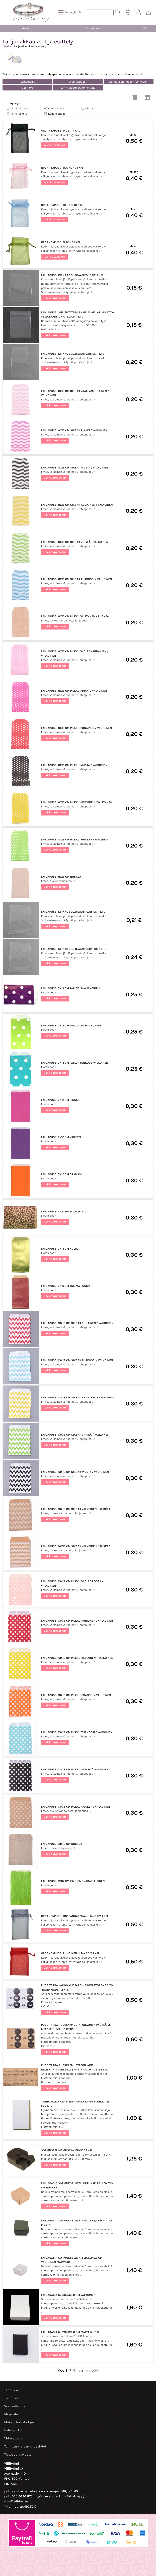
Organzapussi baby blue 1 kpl (63, 205)
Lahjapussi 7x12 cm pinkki (60, 1100)
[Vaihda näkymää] (147, 98)
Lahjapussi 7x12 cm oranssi (61, 1174)
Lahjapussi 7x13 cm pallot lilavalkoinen (70, 988)
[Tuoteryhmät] (70, 12)
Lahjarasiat (27, 81)
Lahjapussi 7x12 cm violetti (61, 1137)
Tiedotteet (12, 2398)
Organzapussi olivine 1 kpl (60, 242)
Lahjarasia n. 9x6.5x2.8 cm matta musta (70, 2332)
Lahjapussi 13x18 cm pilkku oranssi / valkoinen (76, 1695)
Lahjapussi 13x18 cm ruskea (61, 1843)
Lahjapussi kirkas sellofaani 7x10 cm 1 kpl (72, 275)
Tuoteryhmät (93, 28)
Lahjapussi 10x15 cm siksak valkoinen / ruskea (75, 1546)
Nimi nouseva (17, 108)
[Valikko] (145, 28)
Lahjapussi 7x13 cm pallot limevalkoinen (71, 1025)
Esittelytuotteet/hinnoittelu (78, 87)
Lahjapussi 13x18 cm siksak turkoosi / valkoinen (77, 1360)
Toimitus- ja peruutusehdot (25, 2446)
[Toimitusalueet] (128, 12)
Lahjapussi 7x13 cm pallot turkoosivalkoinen (74, 1062)
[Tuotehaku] (100, 12)
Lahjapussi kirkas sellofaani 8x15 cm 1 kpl (72, 353)
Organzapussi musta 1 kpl (60, 130)
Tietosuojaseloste (17, 2454)
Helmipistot (13, 2430)
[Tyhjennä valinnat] (134, 98)
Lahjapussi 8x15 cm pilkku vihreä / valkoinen (74, 839)
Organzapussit (78, 81)
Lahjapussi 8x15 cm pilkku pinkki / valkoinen (74, 690)
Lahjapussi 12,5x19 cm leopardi (63, 1211)
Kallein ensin (54, 114)
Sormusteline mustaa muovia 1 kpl (67, 2150)
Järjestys (12, 103)
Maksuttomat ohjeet (20, 2422)
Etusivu (26, 28)
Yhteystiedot (14, 2438)
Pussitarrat (27, 87)
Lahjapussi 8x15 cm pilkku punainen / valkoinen (76, 728)
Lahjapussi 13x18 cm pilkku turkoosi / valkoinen (76, 1732)
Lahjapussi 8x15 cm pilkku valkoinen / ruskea (75, 616)
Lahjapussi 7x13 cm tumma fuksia (66, 1285)
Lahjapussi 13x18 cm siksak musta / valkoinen (75, 1471)
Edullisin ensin (55, 108)
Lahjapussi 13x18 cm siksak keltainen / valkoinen (77, 1397)
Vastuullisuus (15, 2406)
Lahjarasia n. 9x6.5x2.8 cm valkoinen (68, 2295)
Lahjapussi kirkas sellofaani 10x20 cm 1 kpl (73, 949)
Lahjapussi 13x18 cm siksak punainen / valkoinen (77, 1323)
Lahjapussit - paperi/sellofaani (128, 81)
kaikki (83, 2370)
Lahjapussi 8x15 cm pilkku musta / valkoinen (74, 765)
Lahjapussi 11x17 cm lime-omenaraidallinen (73, 1881)
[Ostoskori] (148, 12)
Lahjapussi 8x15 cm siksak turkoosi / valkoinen (76, 579)
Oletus (87, 108)
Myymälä (11, 2414)
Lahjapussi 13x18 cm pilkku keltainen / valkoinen (77, 1657)
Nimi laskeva (17, 114)
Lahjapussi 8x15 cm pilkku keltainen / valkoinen (76, 802)
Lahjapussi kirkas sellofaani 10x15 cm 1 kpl (73, 911)
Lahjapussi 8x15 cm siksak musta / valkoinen (74, 467)
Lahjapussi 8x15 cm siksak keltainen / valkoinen (77, 504)
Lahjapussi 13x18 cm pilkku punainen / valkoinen (77, 1620)
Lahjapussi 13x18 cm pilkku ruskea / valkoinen (75, 1806)
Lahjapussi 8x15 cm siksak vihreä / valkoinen (74, 542)
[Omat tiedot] (138, 12)
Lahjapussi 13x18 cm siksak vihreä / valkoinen (75, 1434)
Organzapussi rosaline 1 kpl (62, 167)
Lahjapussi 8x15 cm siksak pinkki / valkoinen (74, 430)
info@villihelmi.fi (17, 2501)
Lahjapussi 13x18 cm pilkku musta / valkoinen (74, 1769)
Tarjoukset (12, 2390)
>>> (95, 2370)
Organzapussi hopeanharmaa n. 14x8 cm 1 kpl (74, 1916)
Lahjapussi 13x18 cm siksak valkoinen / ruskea (75, 1509)
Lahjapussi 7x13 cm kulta (59, 1248)
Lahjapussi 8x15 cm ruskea (61, 876)
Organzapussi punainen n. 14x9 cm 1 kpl (70, 1953)
